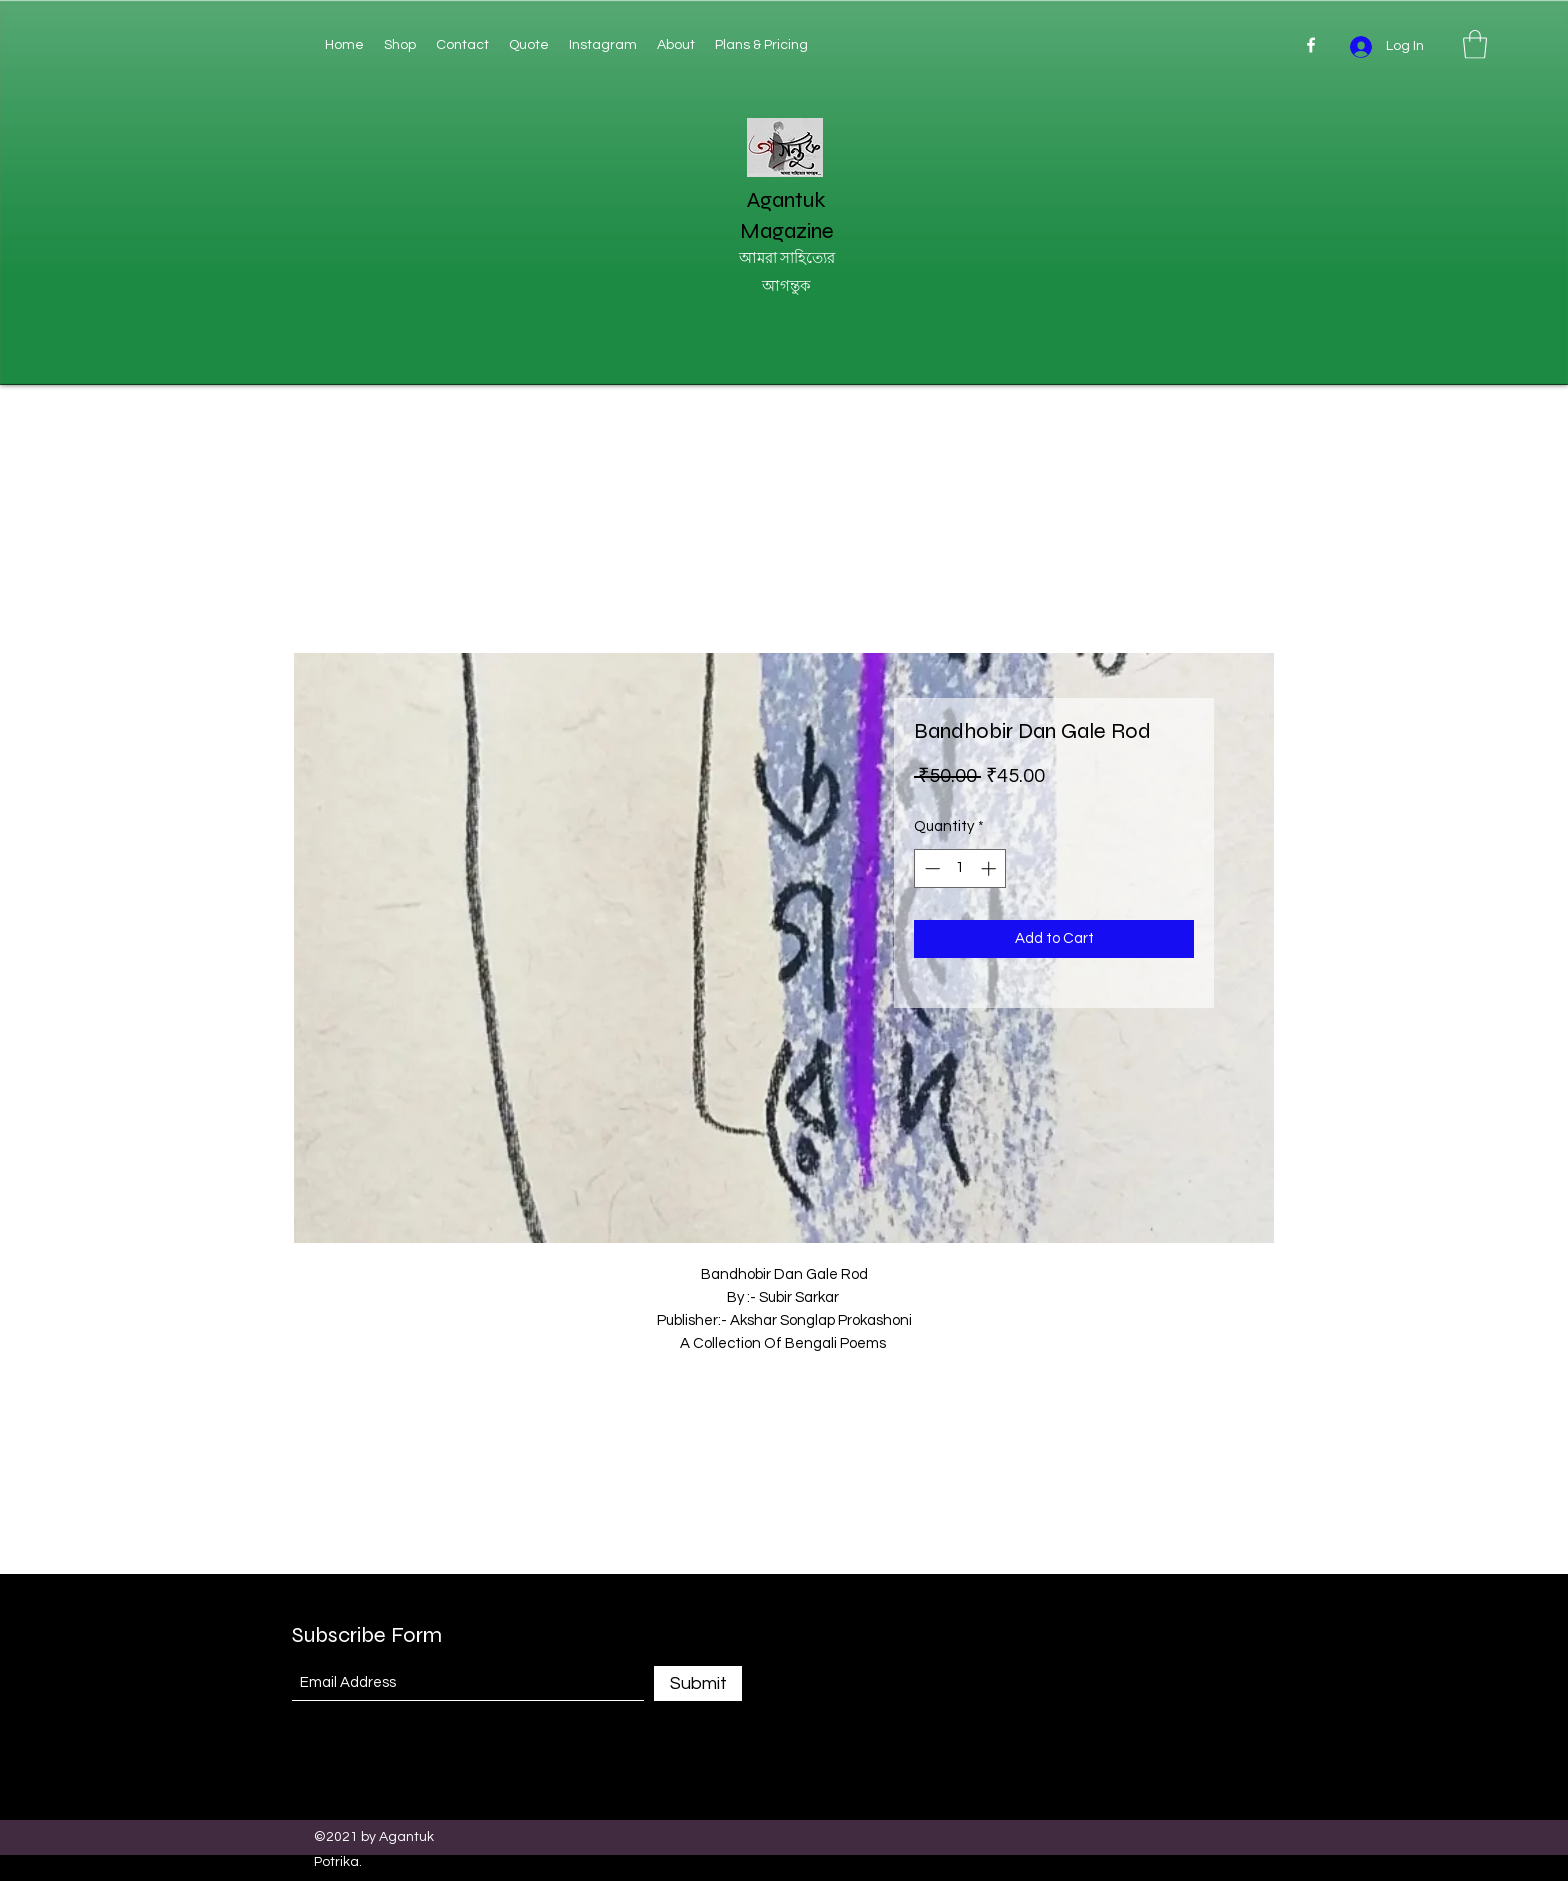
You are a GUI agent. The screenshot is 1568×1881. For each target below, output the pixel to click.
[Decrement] (930, 868)
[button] (1475, 44)
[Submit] (698, 1683)
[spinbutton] (960, 868)
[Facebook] (1311, 45)
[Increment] (990, 868)
